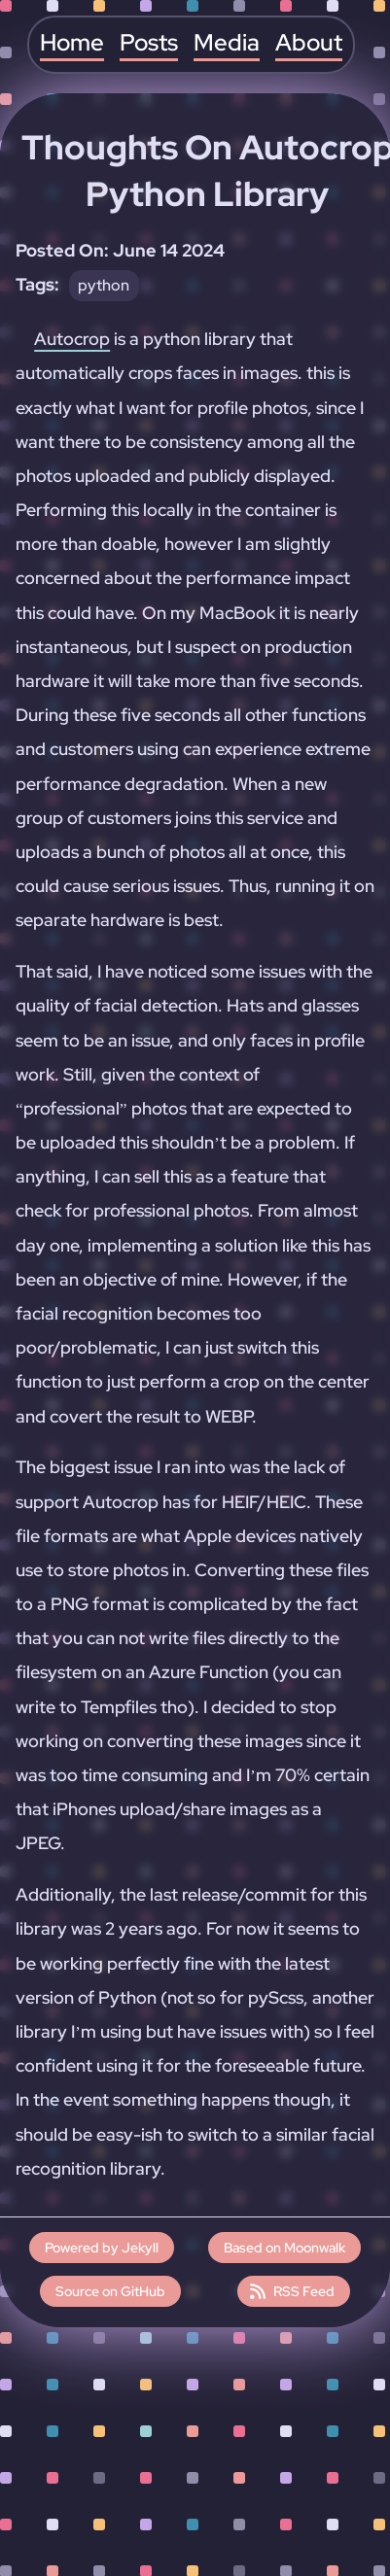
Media (227, 43)
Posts (149, 43)
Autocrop (72, 338)
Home (72, 43)
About (308, 43)
